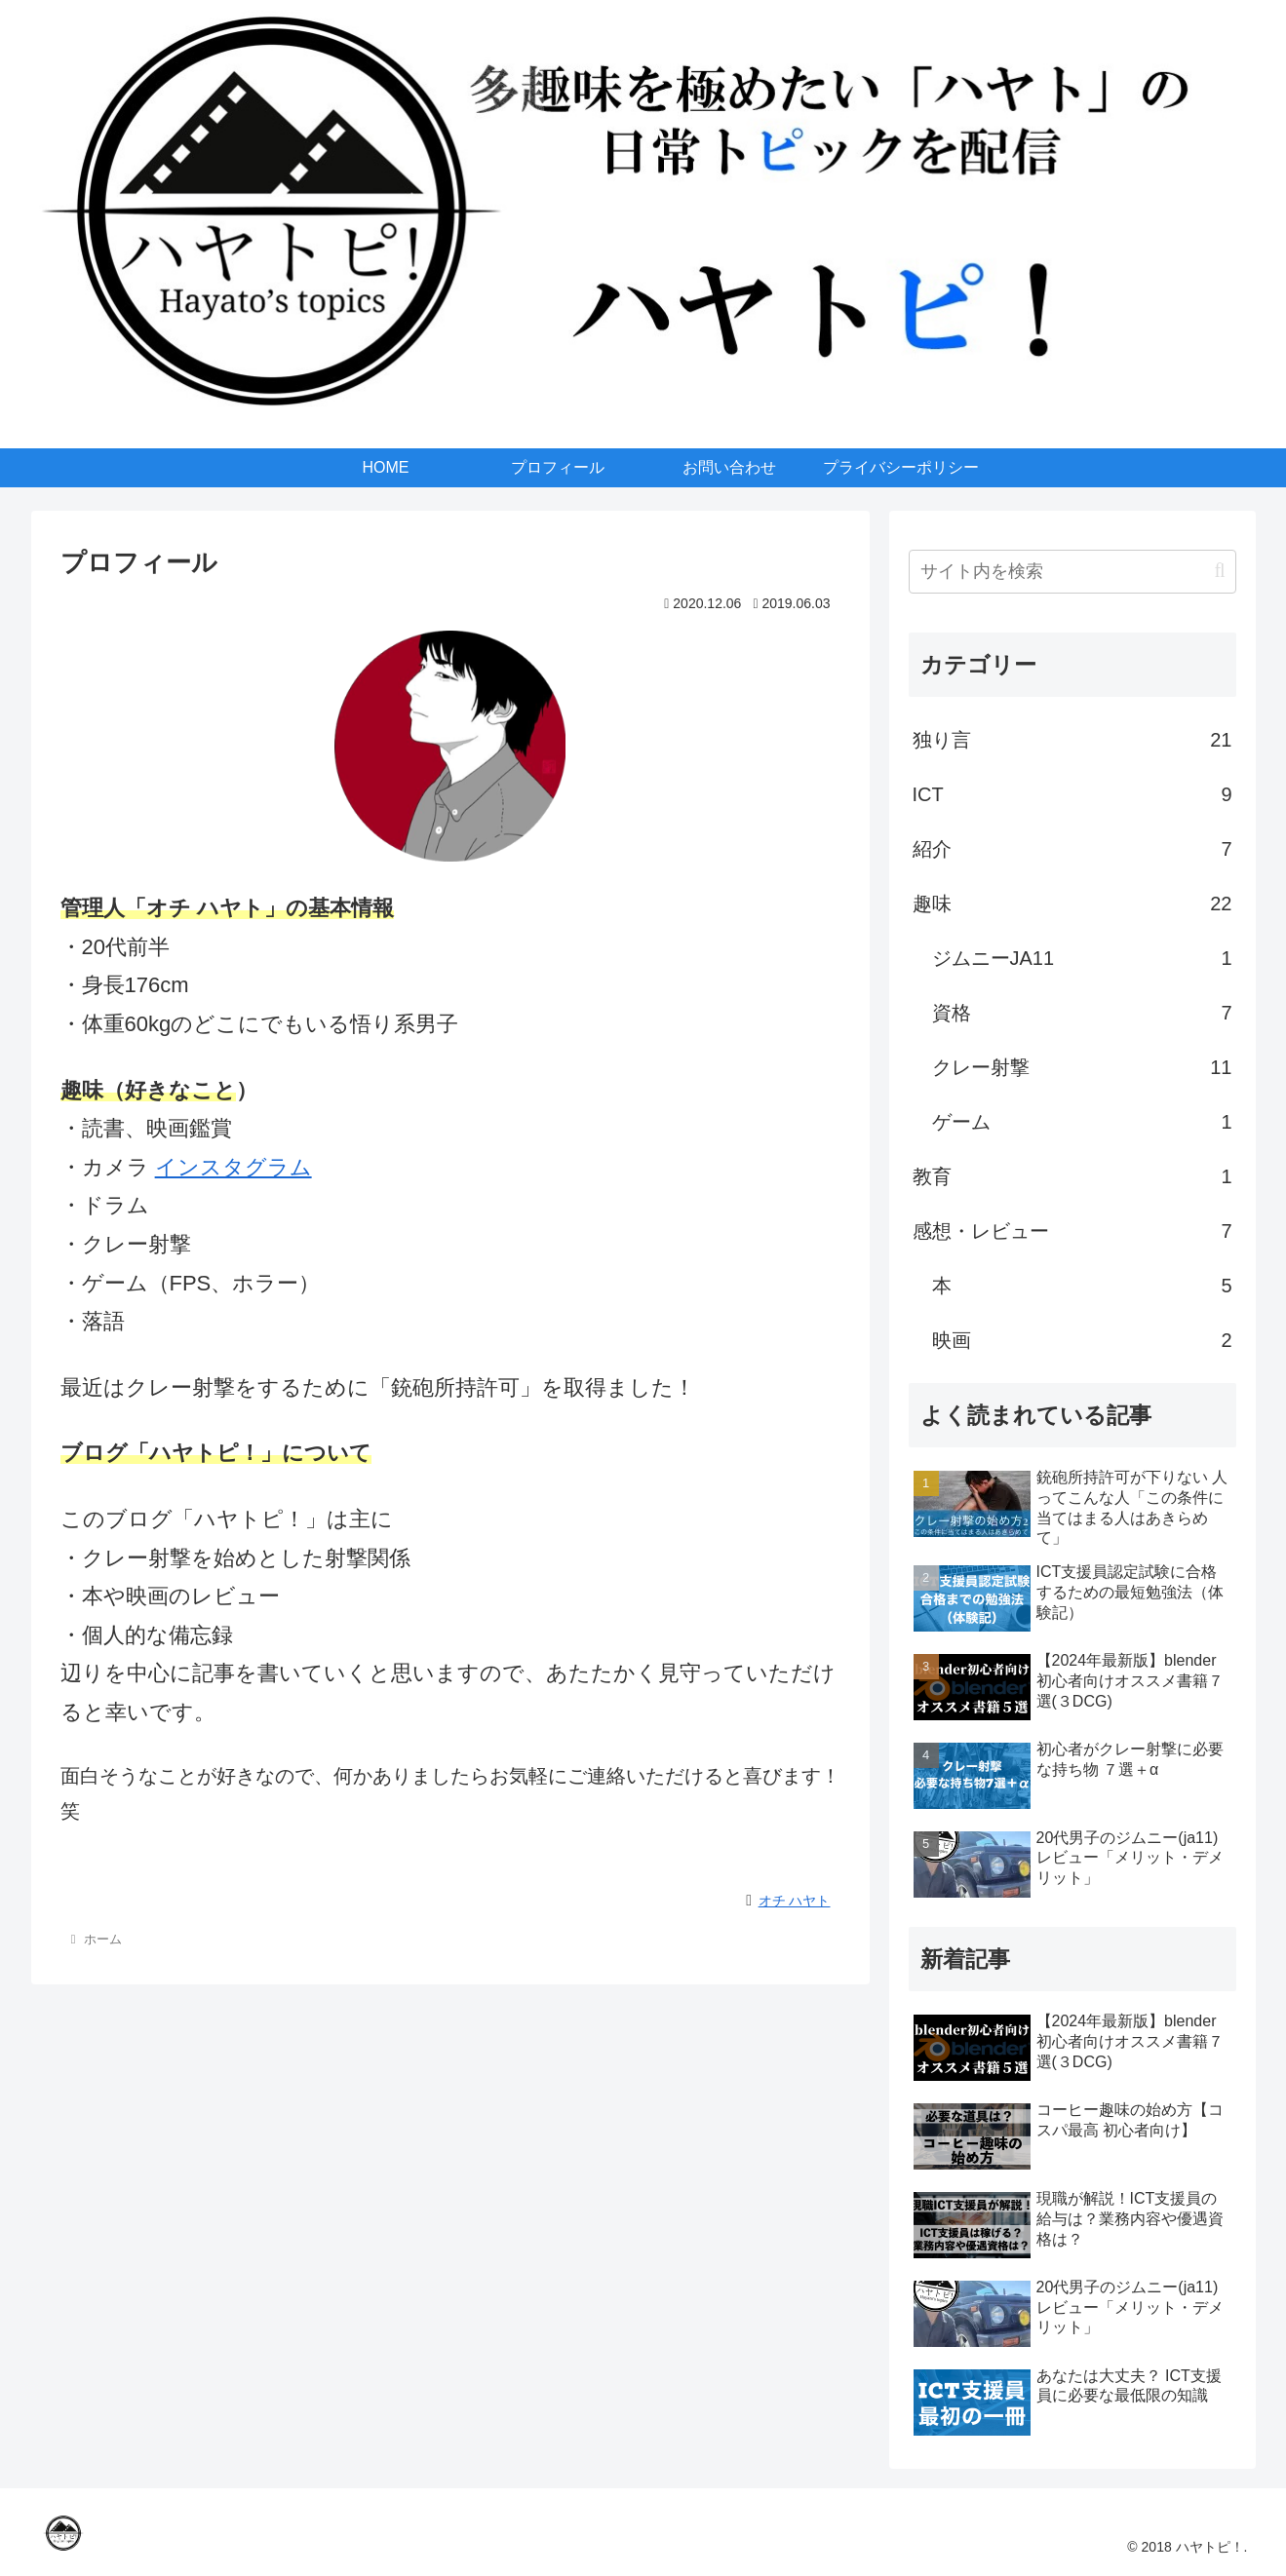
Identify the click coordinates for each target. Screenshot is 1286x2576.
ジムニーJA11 (1082, 958)
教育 (1072, 1176)
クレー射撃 (1082, 1067)
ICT (1072, 794)
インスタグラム (233, 1167)
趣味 (1072, 903)
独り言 (1072, 739)
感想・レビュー (1072, 1231)
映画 (1082, 1340)
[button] (1219, 570)
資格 (1082, 1012)
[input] (1072, 572)
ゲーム (1082, 1121)
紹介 (1072, 848)
